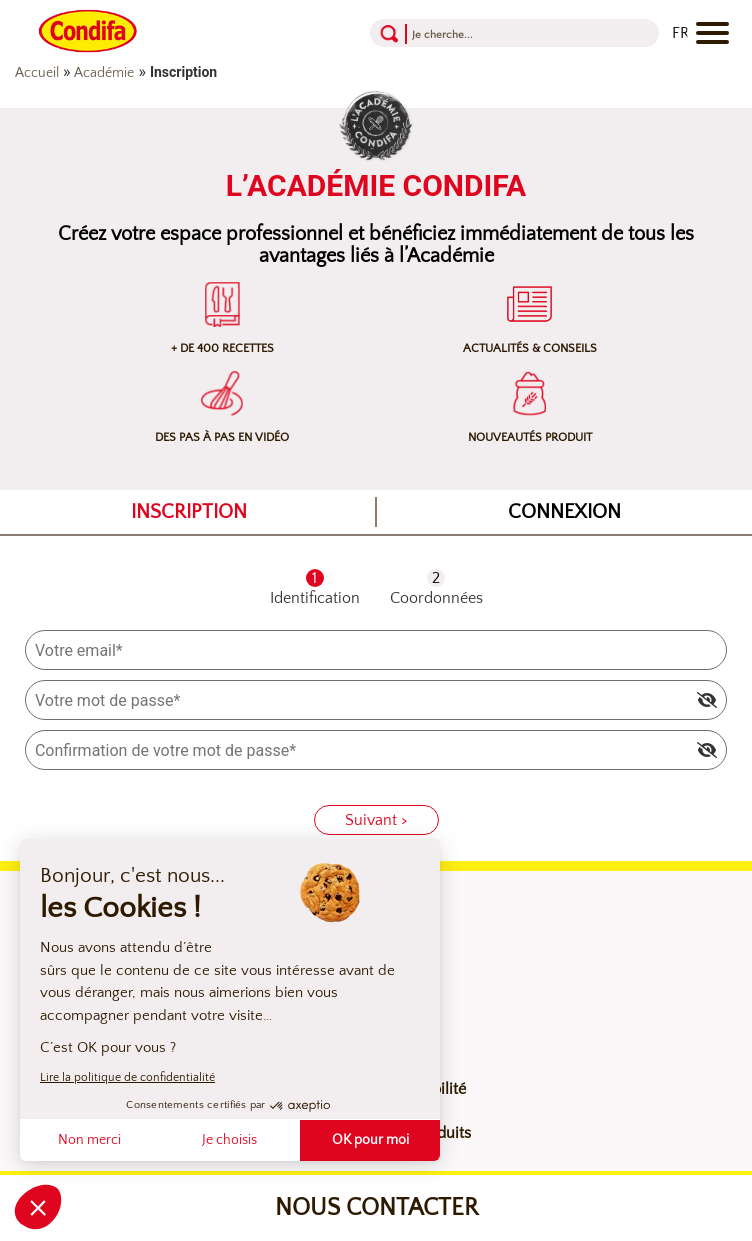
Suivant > (376, 820)
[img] (707, 700)
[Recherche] (488, 33)
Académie (104, 73)
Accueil (37, 73)
